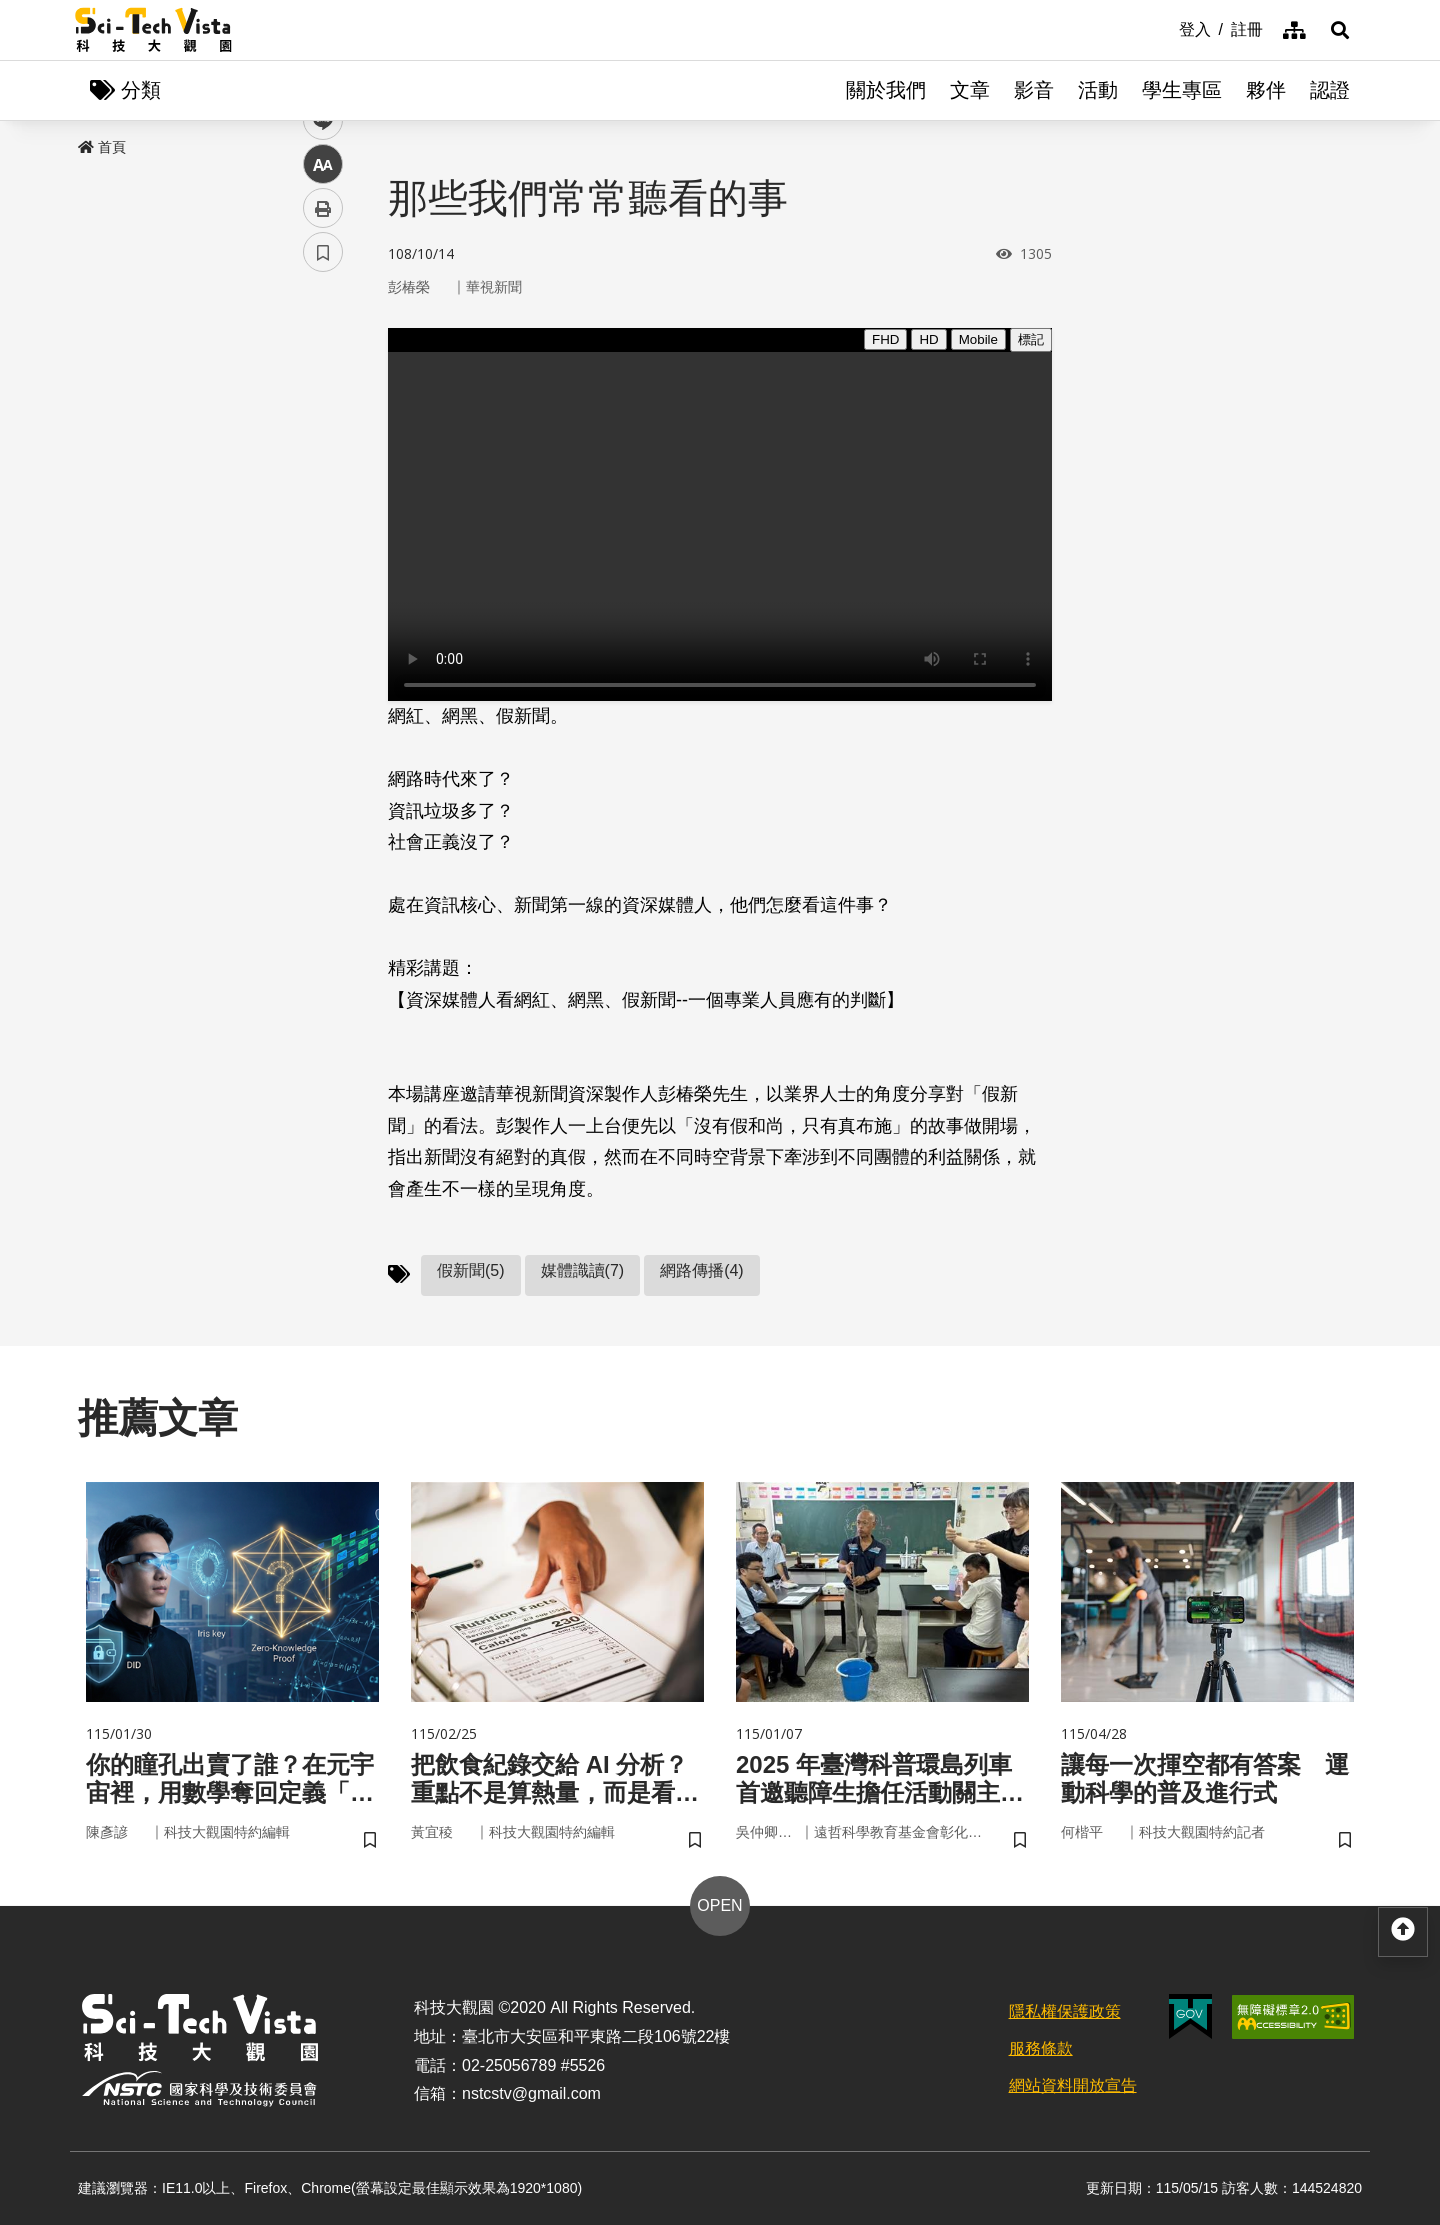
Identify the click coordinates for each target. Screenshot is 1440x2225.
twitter (323, 426)
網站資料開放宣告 (1073, 2085)
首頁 (102, 147)
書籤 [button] (323, 602)
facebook (323, 382)
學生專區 (1182, 90)
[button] (1340, 30)
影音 (1034, 90)
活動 (1098, 90)
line (316, 470)
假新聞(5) (471, 1270)
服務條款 (1041, 2048)
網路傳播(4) (702, 1270)
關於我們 (886, 90)
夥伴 (1266, 90)
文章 (970, 90)
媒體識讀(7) (583, 1270)
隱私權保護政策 (1065, 2011)
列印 (323, 558)
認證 (1330, 90)
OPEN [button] (719, 1905)
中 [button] (323, 514)
